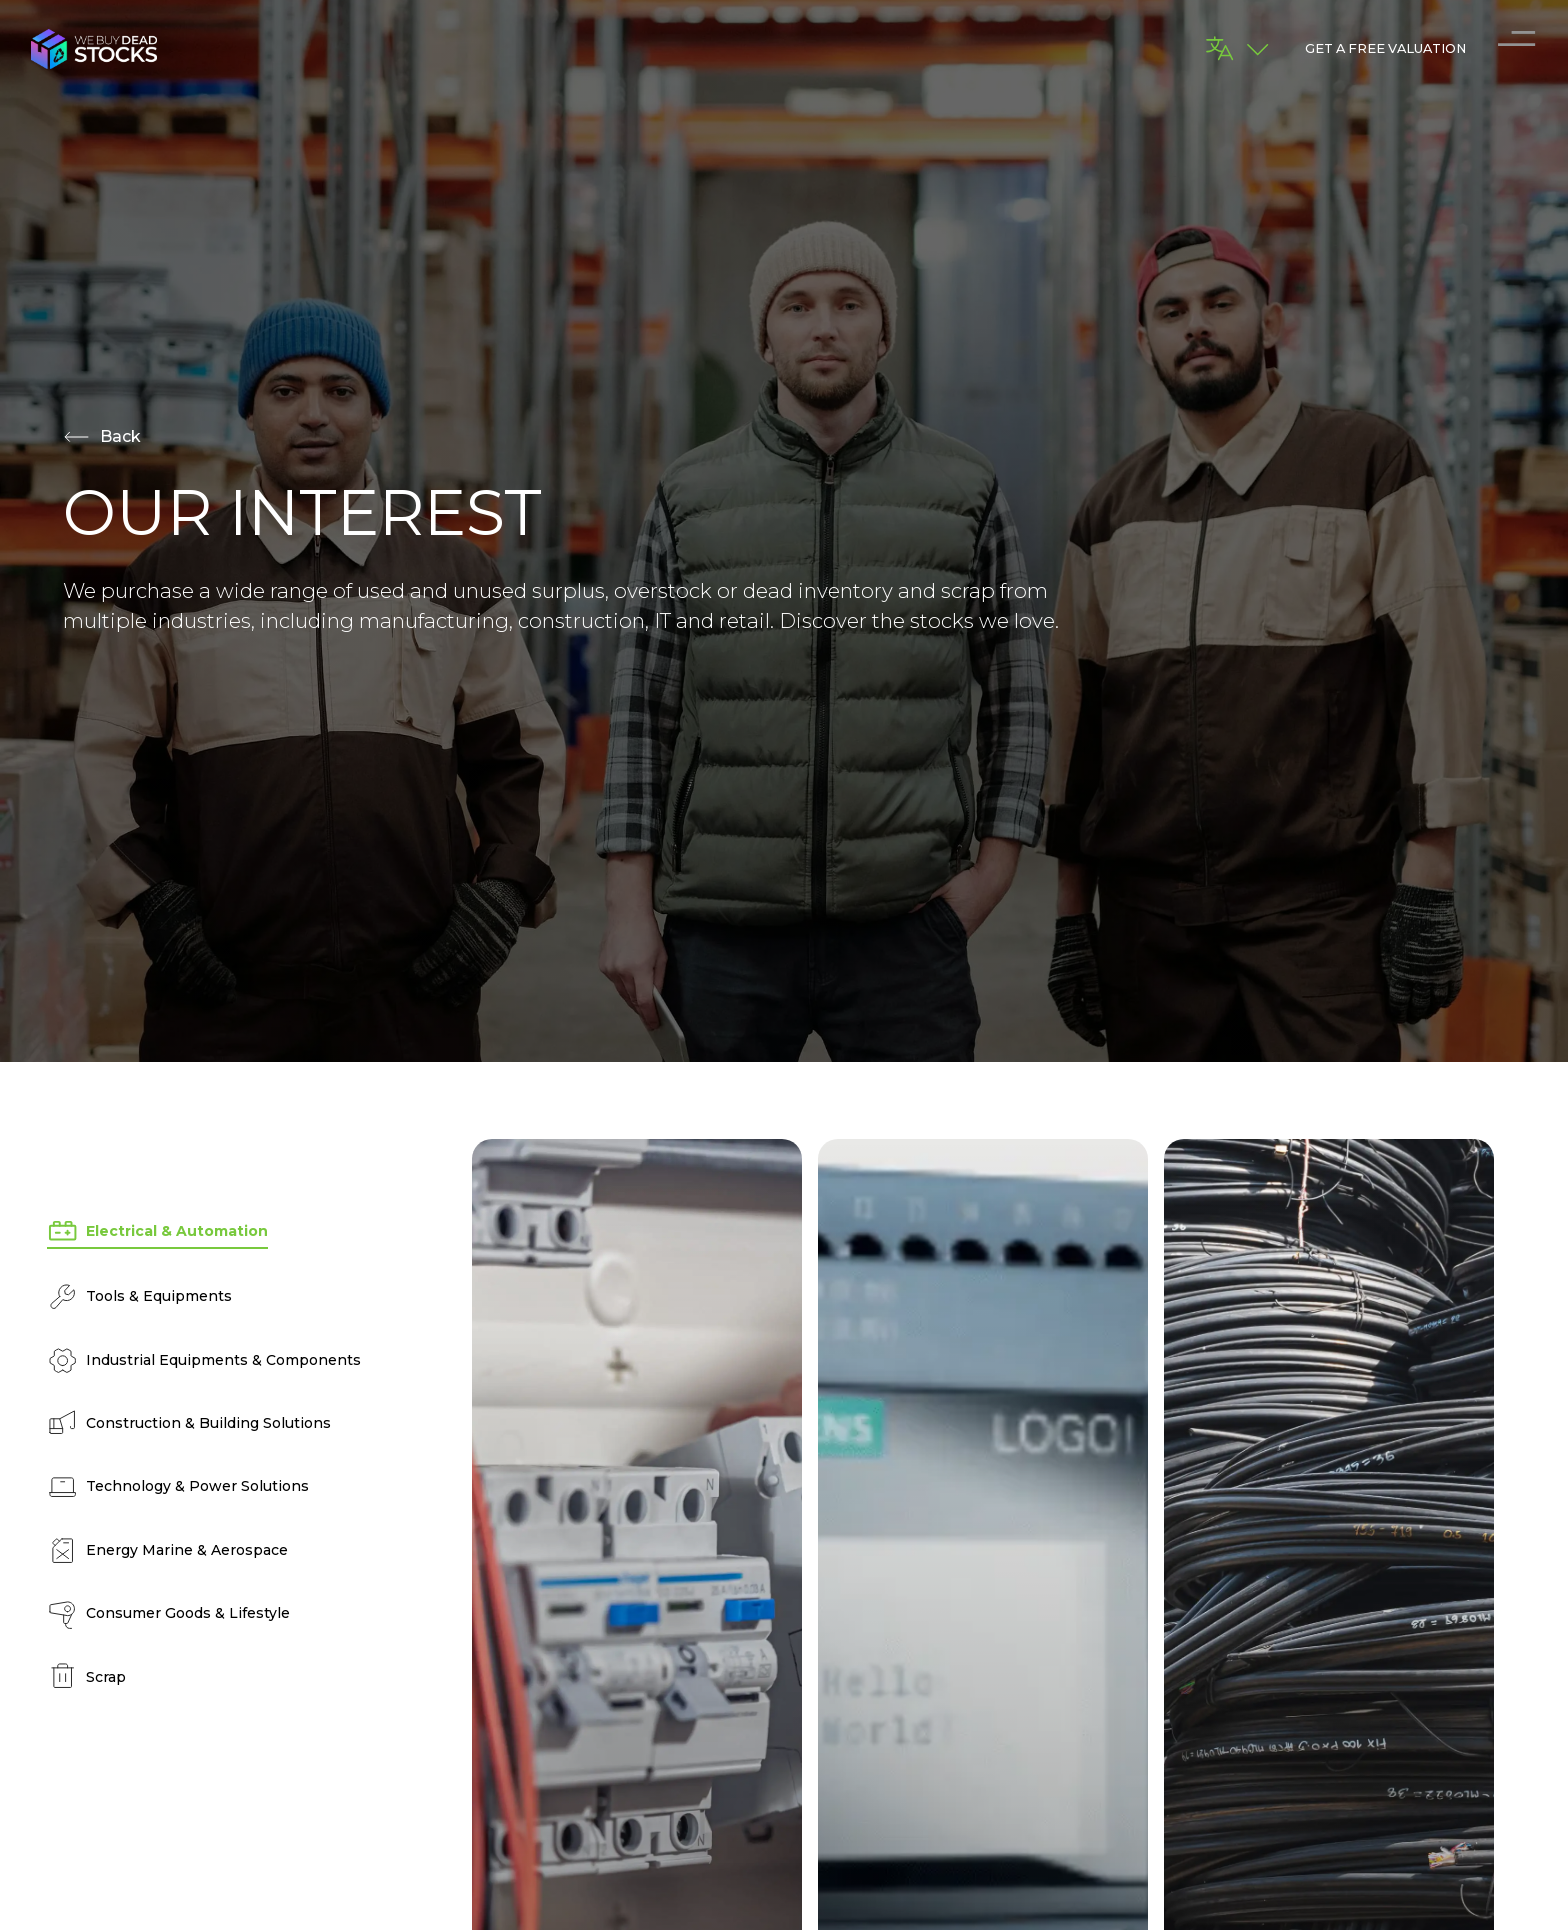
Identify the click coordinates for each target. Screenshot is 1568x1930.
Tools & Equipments (139, 1296)
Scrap (86, 1676)
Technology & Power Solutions (178, 1486)
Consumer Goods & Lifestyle (168, 1613)
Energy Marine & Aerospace (167, 1550)
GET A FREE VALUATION (1385, 48)
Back (102, 436)
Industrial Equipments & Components (204, 1360)
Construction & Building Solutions (189, 1423)
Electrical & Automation (157, 1231)
